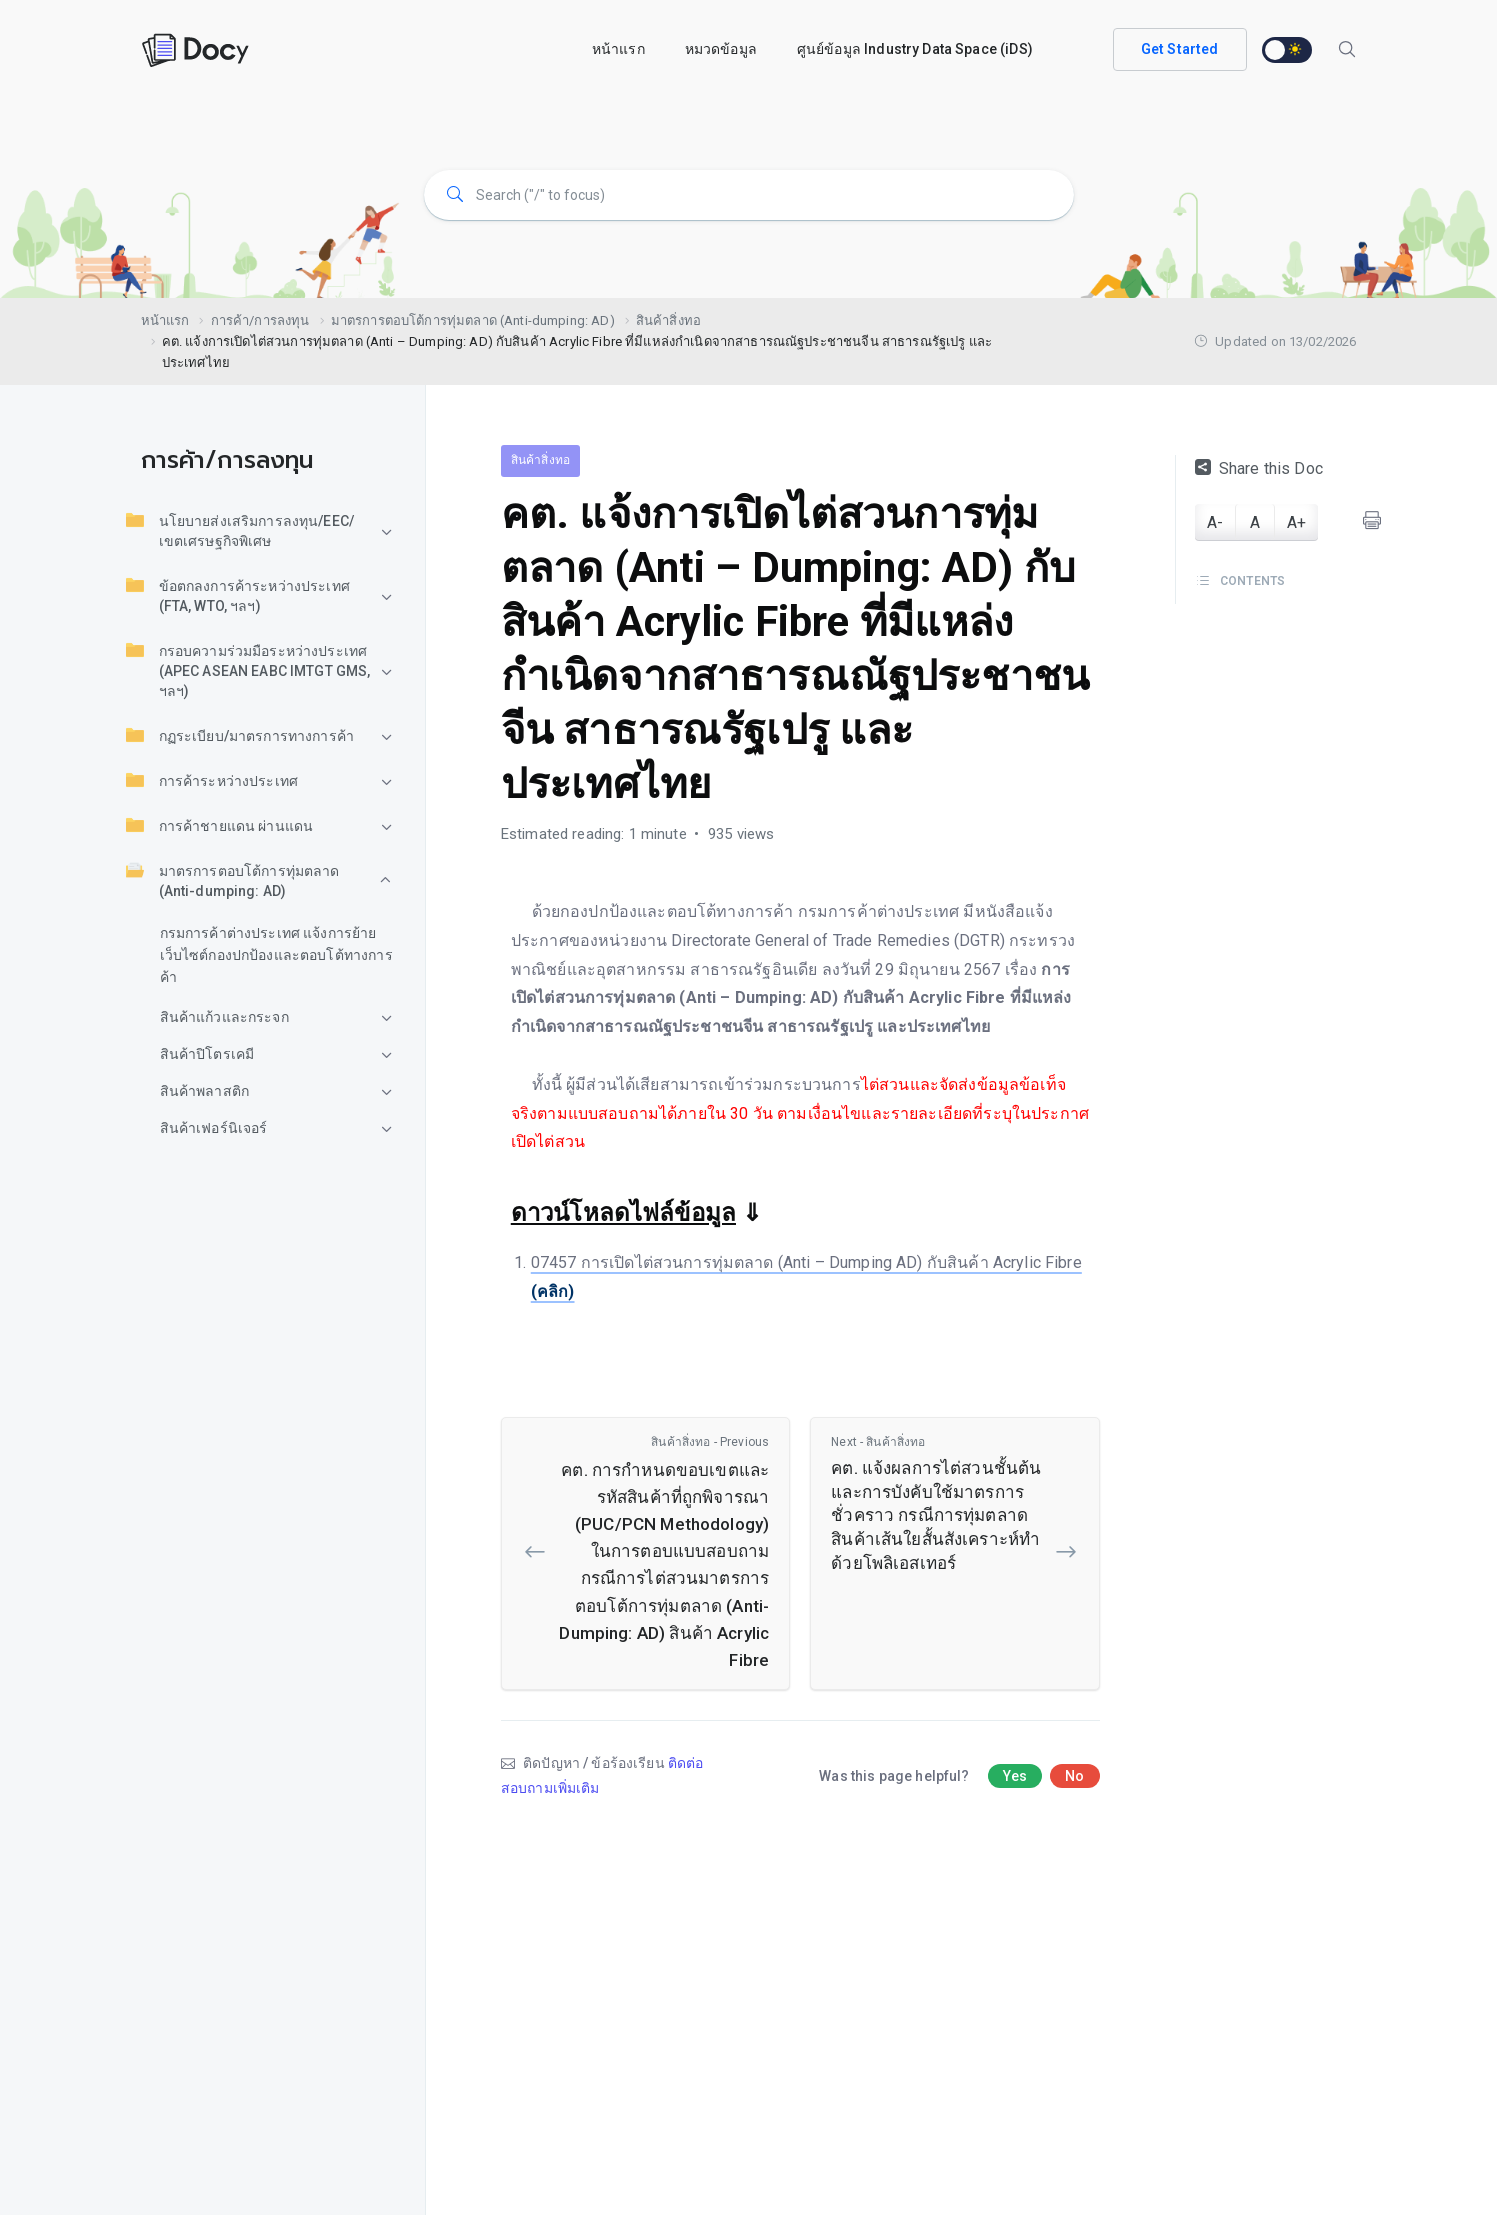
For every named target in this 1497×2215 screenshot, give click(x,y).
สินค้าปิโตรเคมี (207, 1054)
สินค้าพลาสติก (205, 1091)
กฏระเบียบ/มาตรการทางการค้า (240, 735)
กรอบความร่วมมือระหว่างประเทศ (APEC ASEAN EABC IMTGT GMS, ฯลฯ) (248, 670)
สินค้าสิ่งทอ (540, 460)
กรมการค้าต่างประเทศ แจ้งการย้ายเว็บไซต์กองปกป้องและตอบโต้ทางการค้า (276, 955)
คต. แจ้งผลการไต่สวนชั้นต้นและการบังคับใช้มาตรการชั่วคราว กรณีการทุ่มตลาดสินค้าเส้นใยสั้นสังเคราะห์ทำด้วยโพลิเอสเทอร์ (939, 1503)
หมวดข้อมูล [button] (721, 49)
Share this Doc (1259, 468)
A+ (1296, 522)
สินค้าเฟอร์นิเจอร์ (214, 1128)
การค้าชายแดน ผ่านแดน (220, 825)
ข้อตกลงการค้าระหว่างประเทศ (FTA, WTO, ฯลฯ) (238, 595)
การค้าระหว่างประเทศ (212, 780)
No (1074, 1776)
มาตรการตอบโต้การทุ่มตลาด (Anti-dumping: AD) (233, 880)
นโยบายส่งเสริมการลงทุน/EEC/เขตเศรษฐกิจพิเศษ (240, 530)
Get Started (1180, 49)
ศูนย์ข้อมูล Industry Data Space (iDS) (915, 49)
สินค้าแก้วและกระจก (224, 1017)
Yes (1015, 1776)
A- (1215, 522)
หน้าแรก (618, 49)
